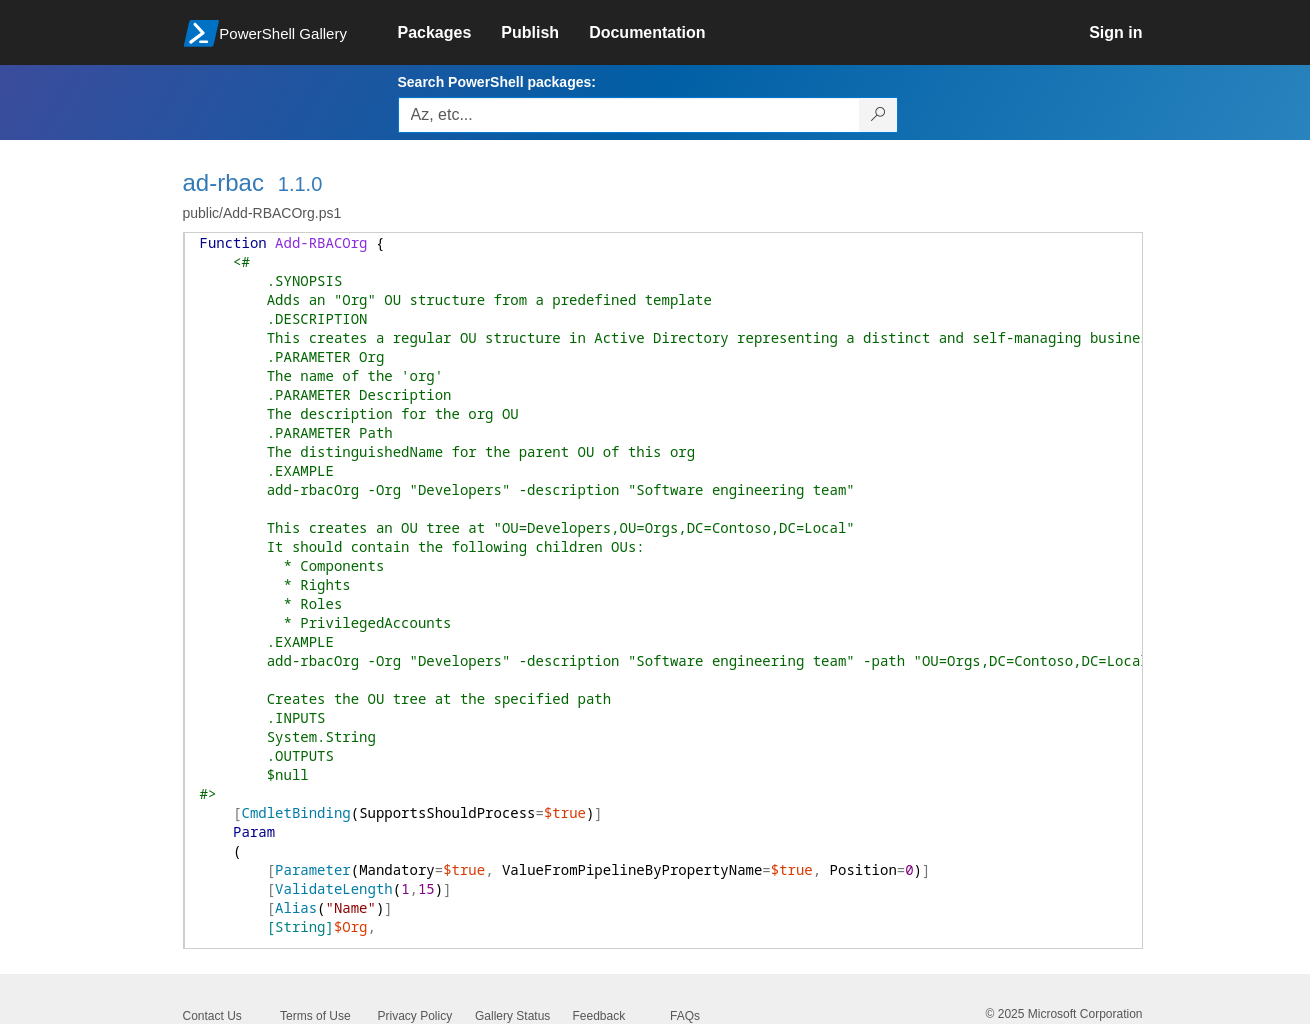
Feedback (599, 1016)
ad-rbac (223, 182)
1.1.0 (300, 184)
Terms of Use (315, 1016)
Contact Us (212, 1016)
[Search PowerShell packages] (878, 115)
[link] (450, 33)
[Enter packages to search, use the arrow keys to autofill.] (629, 115)
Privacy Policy (415, 1016)
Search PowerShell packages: (497, 82)
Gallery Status (512, 1016)
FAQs (685, 1016)
